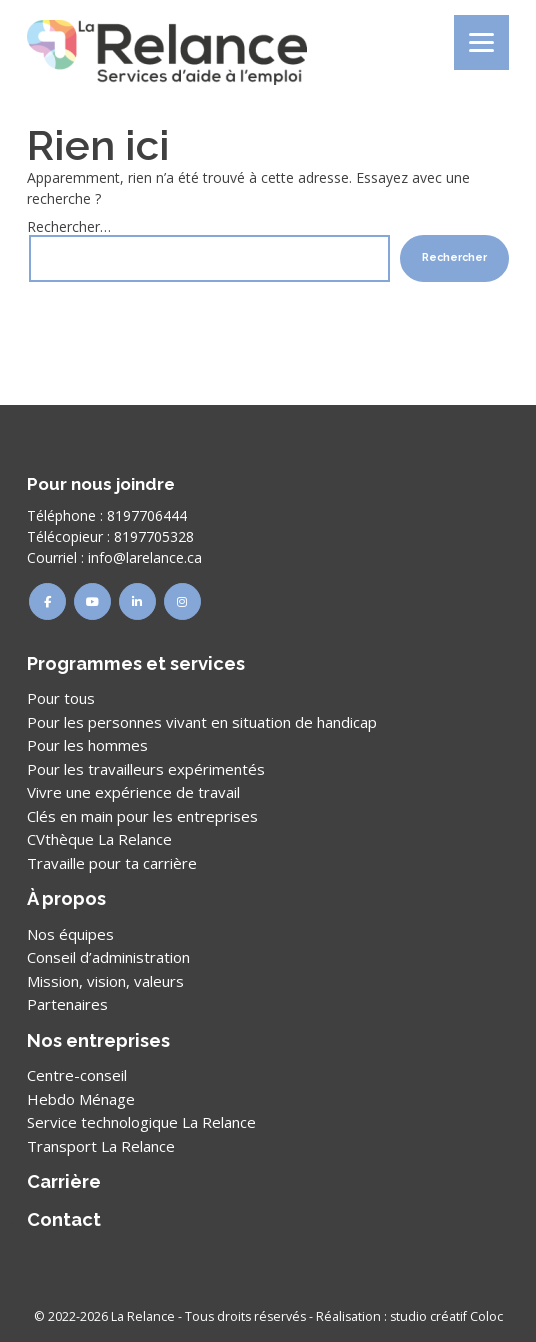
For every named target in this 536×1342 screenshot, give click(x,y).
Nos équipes (70, 934)
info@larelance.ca (145, 557)
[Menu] (481, 42)
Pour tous (61, 698)
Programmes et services (136, 663)
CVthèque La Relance (99, 839)
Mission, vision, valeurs (105, 981)
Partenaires (67, 1004)
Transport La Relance (101, 1146)
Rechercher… (69, 227)
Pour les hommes (87, 745)
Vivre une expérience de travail (133, 792)
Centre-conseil (77, 1075)
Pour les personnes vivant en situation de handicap (202, 722)
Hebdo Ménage (81, 1099)
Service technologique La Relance (141, 1122)
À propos (66, 898)
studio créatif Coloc (446, 1316)
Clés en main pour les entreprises (142, 816)
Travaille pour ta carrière (112, 863)
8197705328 (154, 536)
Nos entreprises (98, 1040)
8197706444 (147, 515)
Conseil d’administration (108, 957)
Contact (64, 1219)
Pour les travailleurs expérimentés (146, 769)
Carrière (64, 1181)
